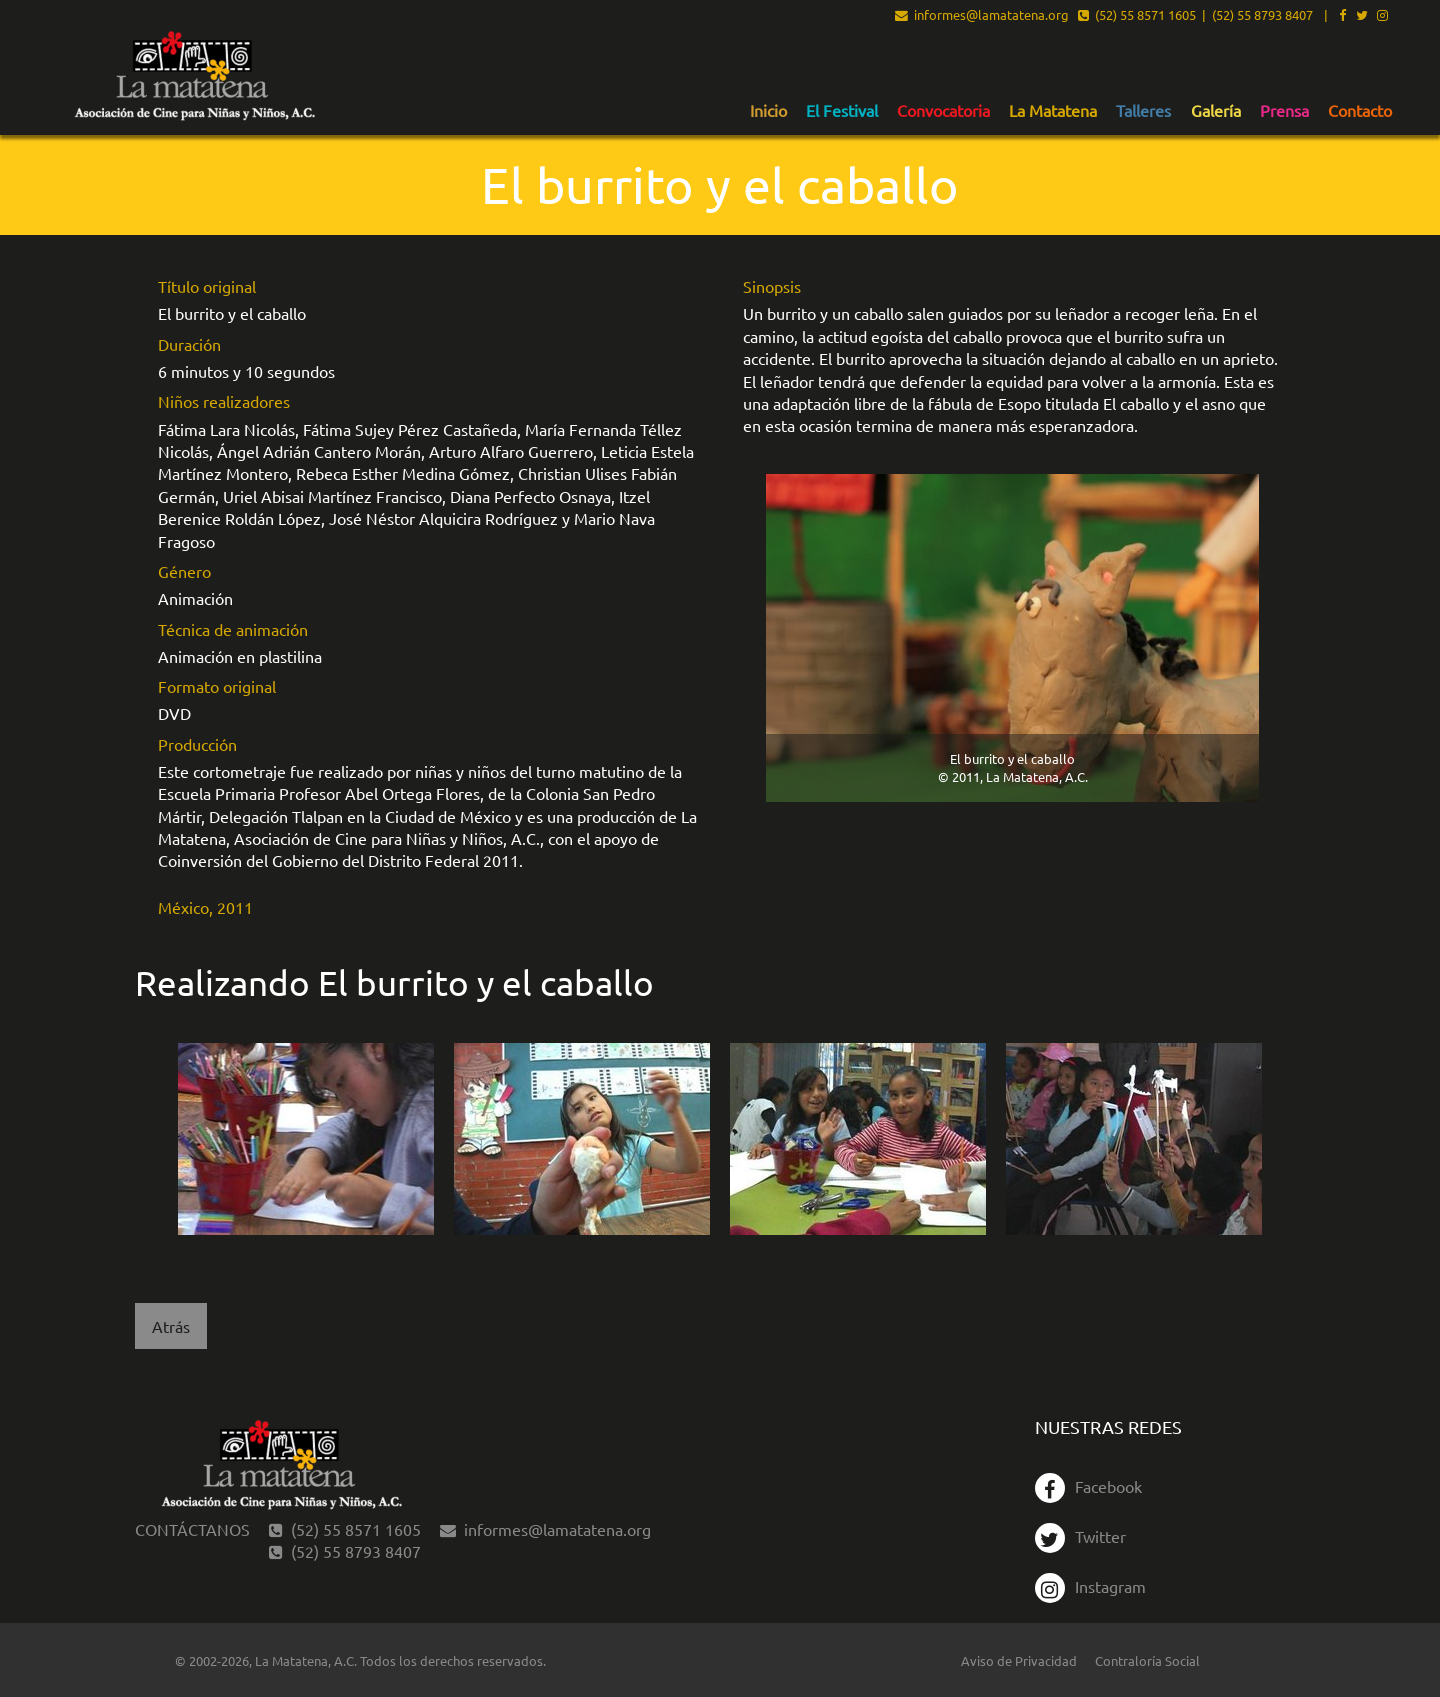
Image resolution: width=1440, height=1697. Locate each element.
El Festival (842, 111)
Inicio (768, 111)
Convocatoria (943, 111)
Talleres (1143, 111)
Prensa (1284, 111)
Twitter (1080, 1536)
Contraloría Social (1147, 1660)
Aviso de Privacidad (1019, 1660)
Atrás (171, 1326)
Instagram (1090, 1586)
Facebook (1088, 1486)
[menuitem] (768, 110)
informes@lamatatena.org (982, 16)
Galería (1216, 111)
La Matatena (1053, 111)
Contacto (1360, 111)
